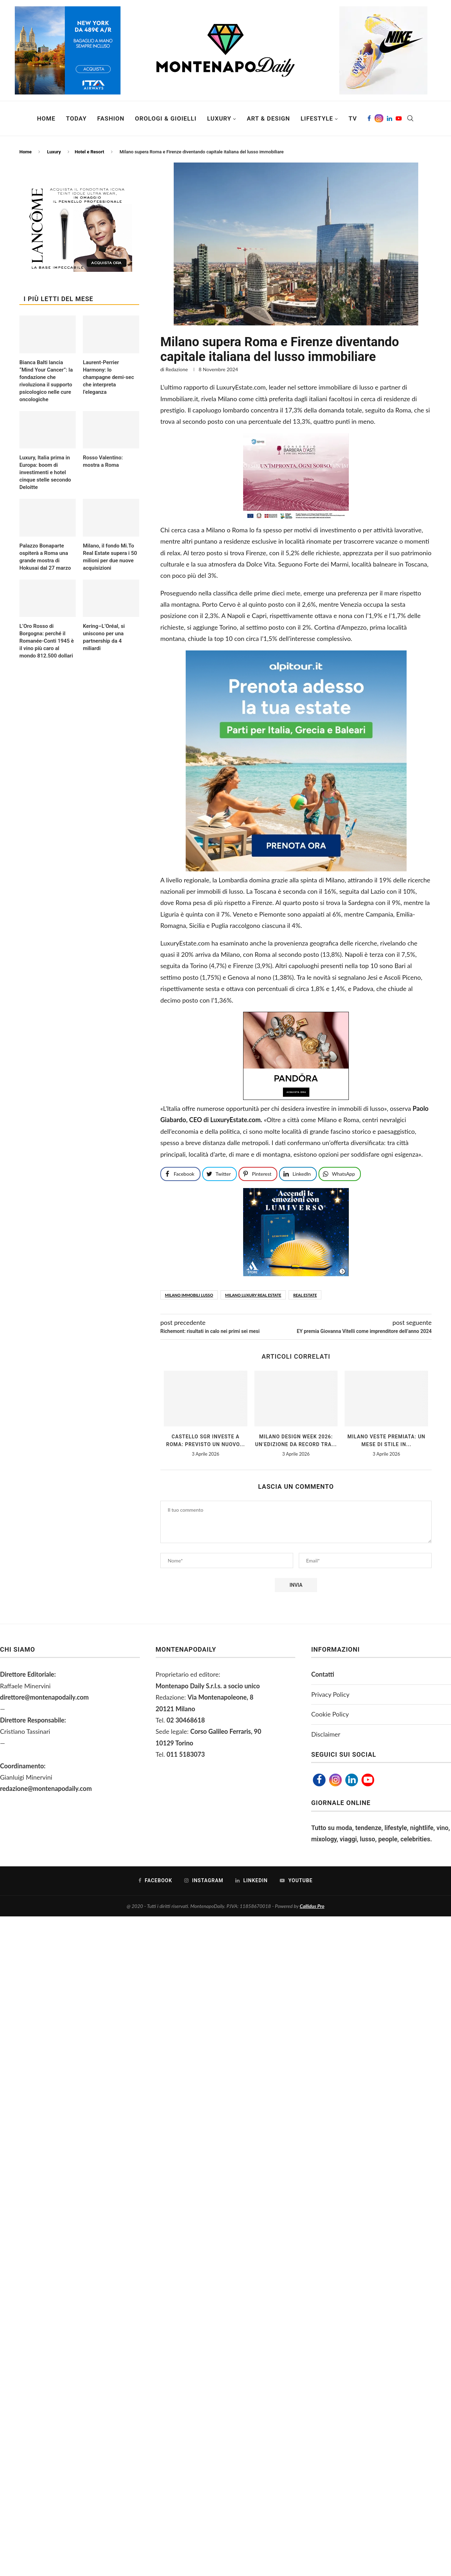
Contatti (322, 1674)
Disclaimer (325, 1734)
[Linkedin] (389, 118)
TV (352, 118)
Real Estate (305, 1295)
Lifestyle (317, 118)
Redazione (177, 369)
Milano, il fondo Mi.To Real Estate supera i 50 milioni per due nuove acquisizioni (110, 557)
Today (76, 118)
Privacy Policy (330, 1694)
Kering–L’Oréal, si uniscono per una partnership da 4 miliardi (104, 637)
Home (46, 118)
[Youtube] (399, 118)
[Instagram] (379, 118)
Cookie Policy (330, 1714)
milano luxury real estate (253, 1295)
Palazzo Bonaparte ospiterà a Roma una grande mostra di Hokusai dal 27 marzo (45, 557)
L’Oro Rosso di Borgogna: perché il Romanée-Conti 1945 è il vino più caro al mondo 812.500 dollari (46, 641)
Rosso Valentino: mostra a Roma (103, 461)
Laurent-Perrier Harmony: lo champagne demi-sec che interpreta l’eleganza (108, 377)
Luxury (219, 118)
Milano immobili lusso (189, 1295)
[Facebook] (369, 118)
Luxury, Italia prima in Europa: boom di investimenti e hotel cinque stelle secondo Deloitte (45, 472)
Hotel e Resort (89, 151)
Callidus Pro (312, 1906)
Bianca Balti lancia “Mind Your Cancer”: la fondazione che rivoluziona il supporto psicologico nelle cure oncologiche (46, 381)
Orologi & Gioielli (166, 118)
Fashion (110, 118)
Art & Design (268, 118)
